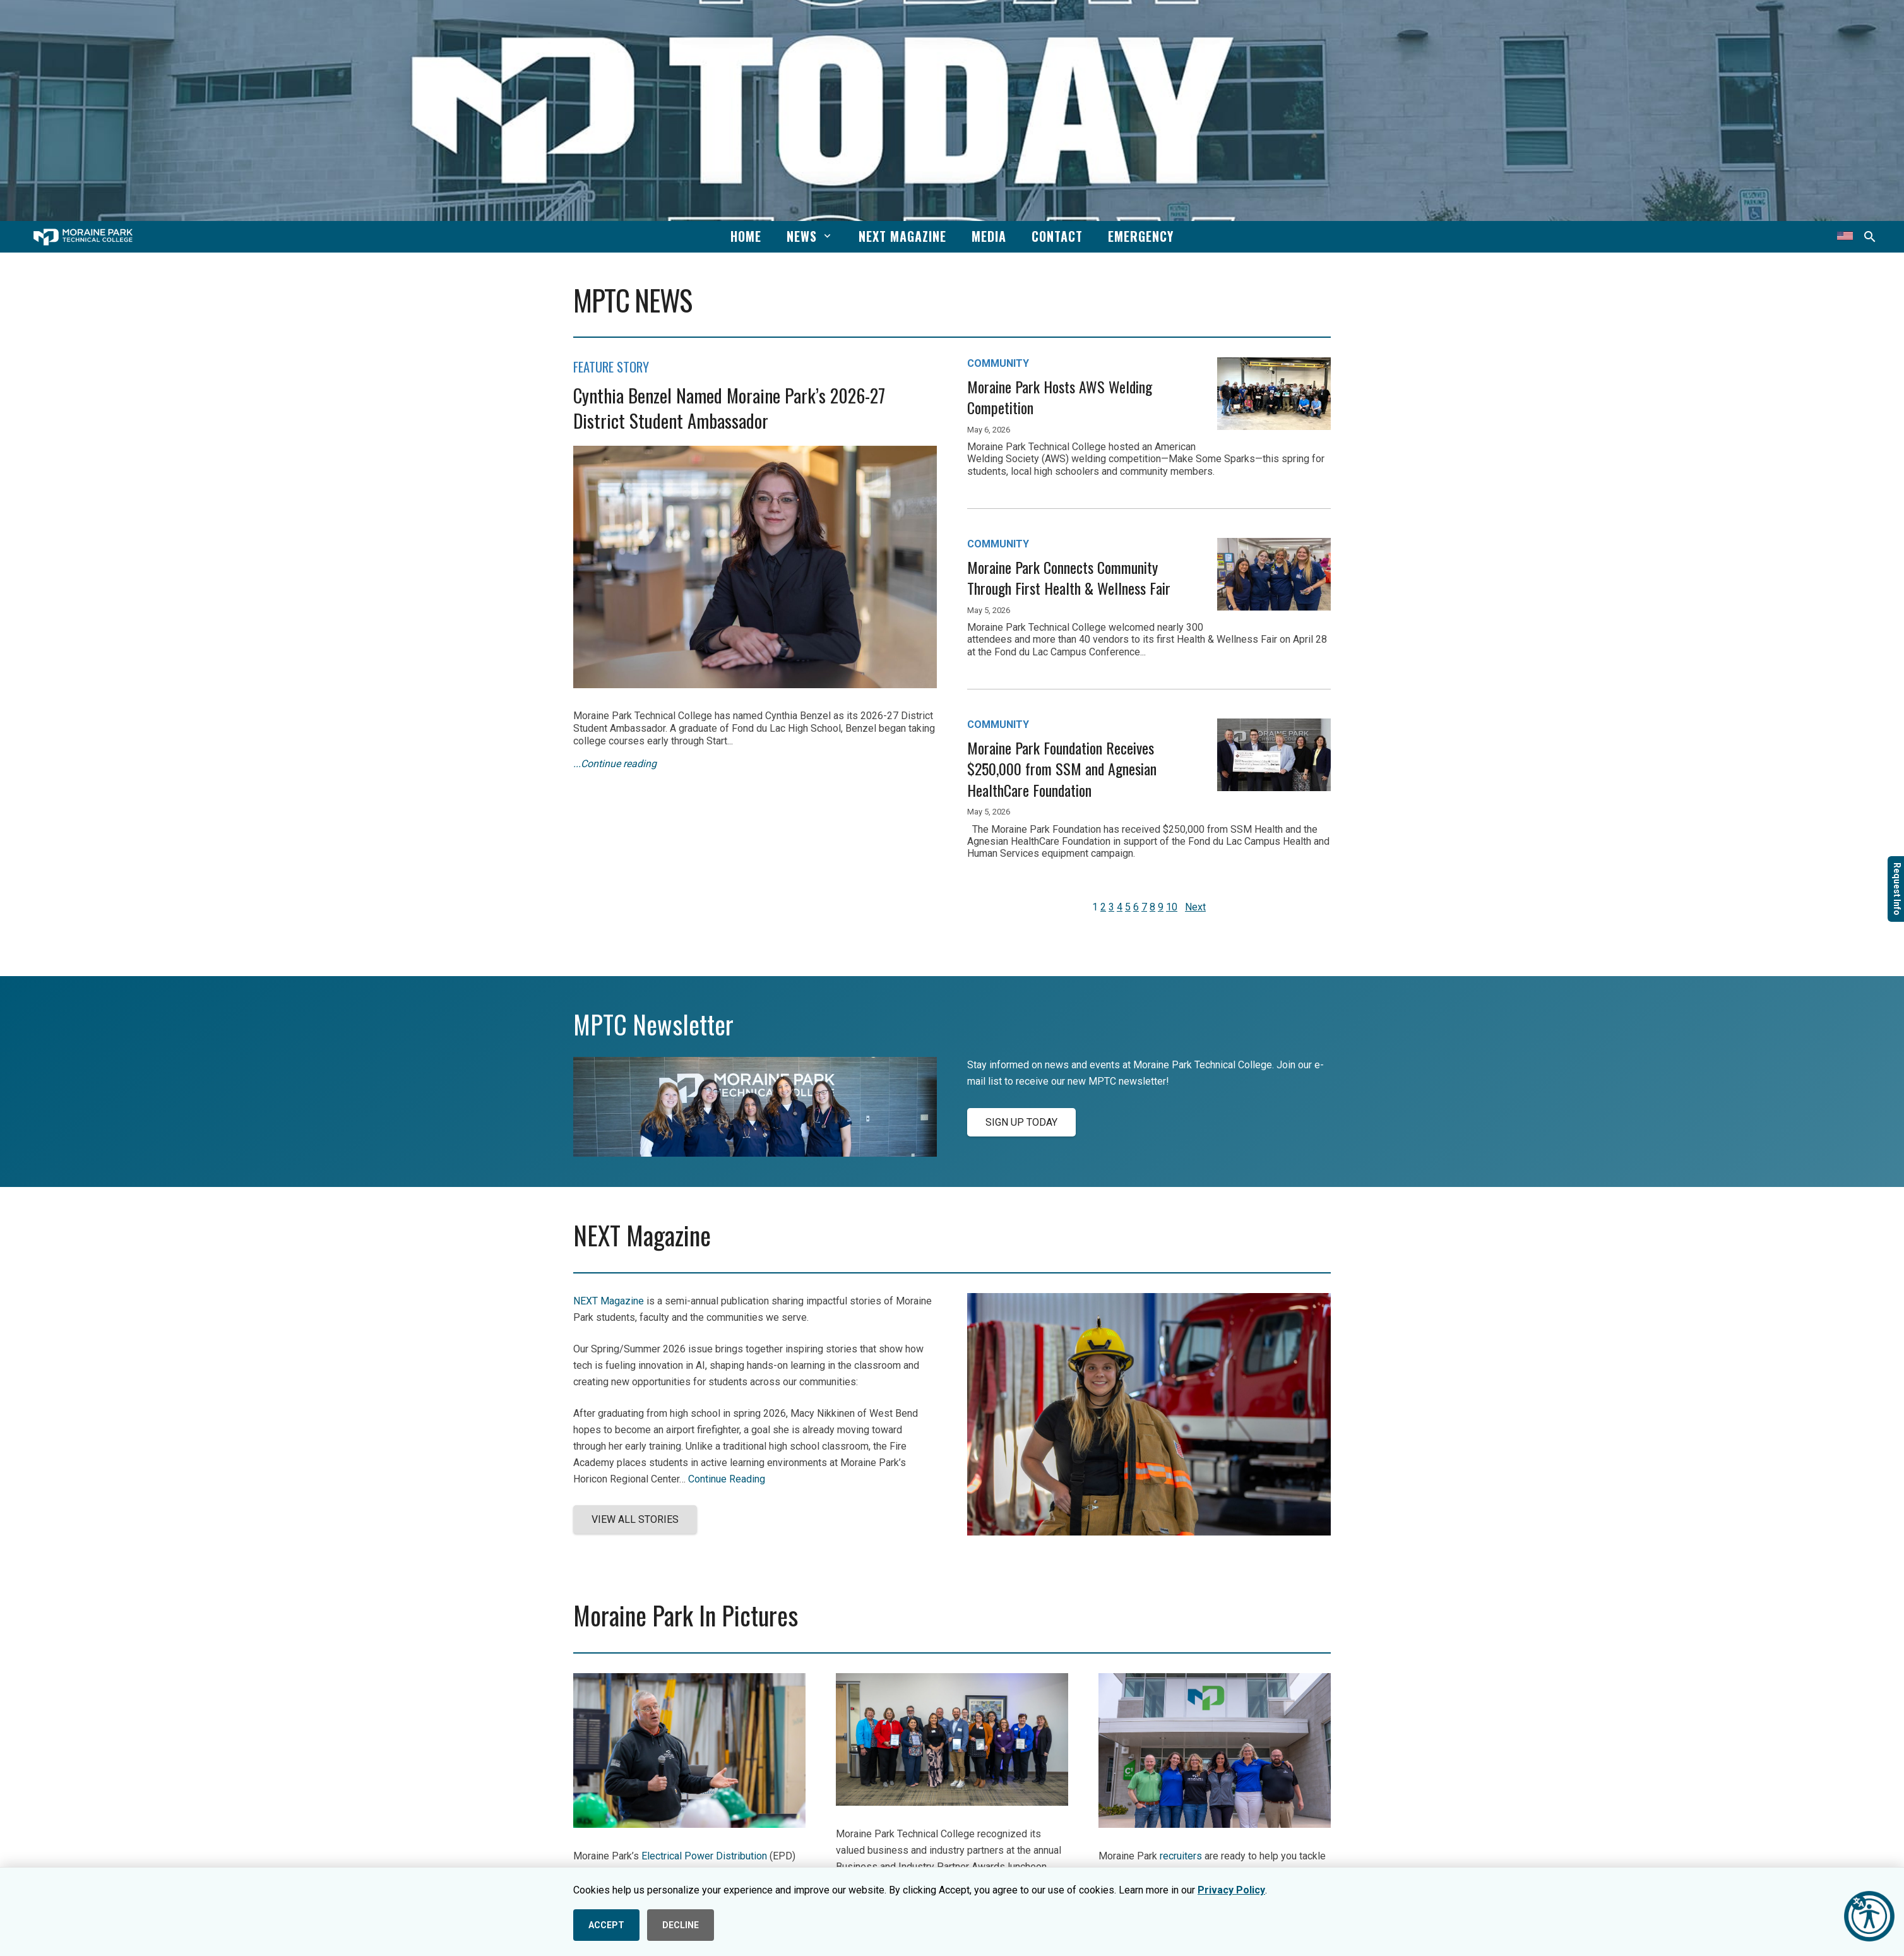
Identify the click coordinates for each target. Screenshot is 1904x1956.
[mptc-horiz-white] (83, 237)
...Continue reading (615, 764)
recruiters (1181, 1856)
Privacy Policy (1231, 1890)
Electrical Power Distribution (704, 1856)
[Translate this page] (1845, 237)
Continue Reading (726, 1479)
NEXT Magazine (608, 1301)
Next (1195, 907)
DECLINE (680, 1925)
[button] (825, 236)
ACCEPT (606, 1925)
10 (1171, 907)
